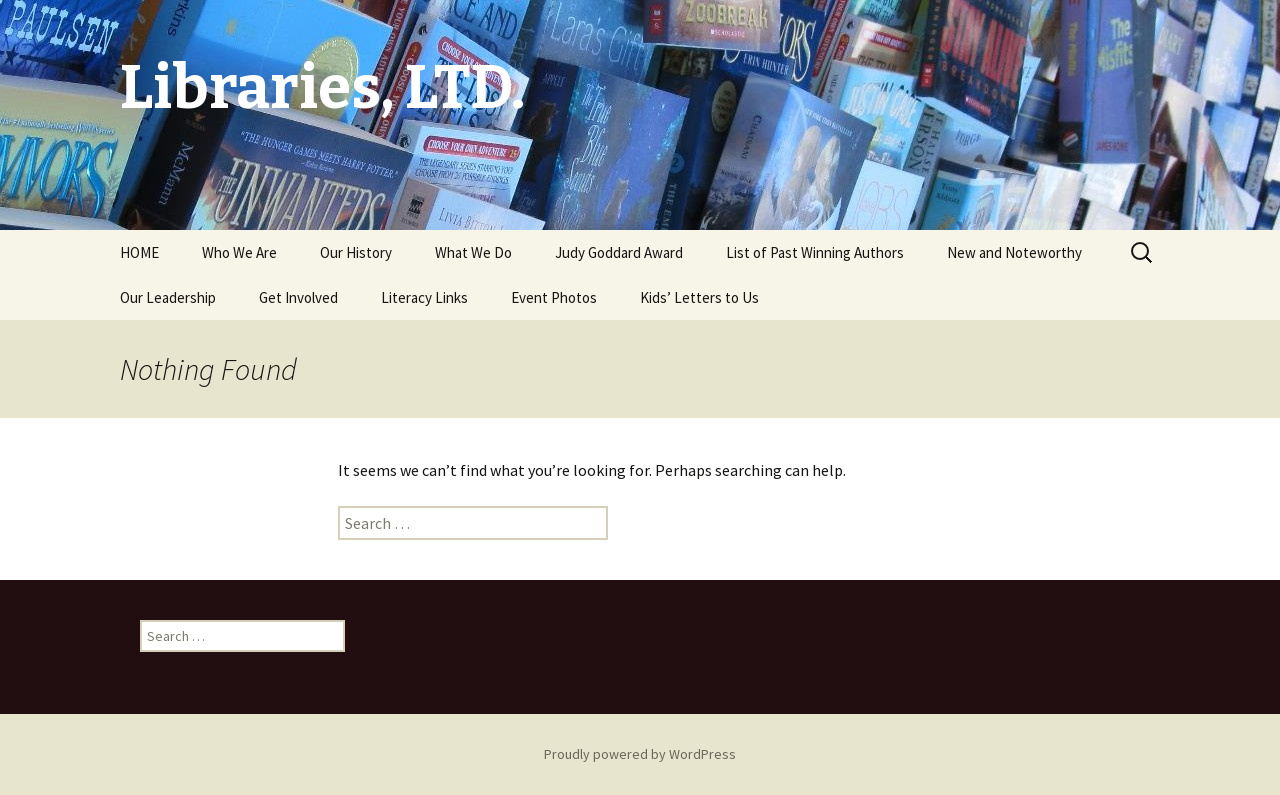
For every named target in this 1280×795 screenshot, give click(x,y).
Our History (356, 252)
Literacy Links (424, 297)
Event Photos (554, 297)
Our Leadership (168, 297)
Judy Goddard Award (619, 252)
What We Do (473, 252)
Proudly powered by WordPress (640, 754)
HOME (139, 252)
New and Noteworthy (1014, 252)
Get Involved (298, 297)
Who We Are (239, 252)
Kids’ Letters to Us (699, 297)
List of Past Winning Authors (815, 252)
